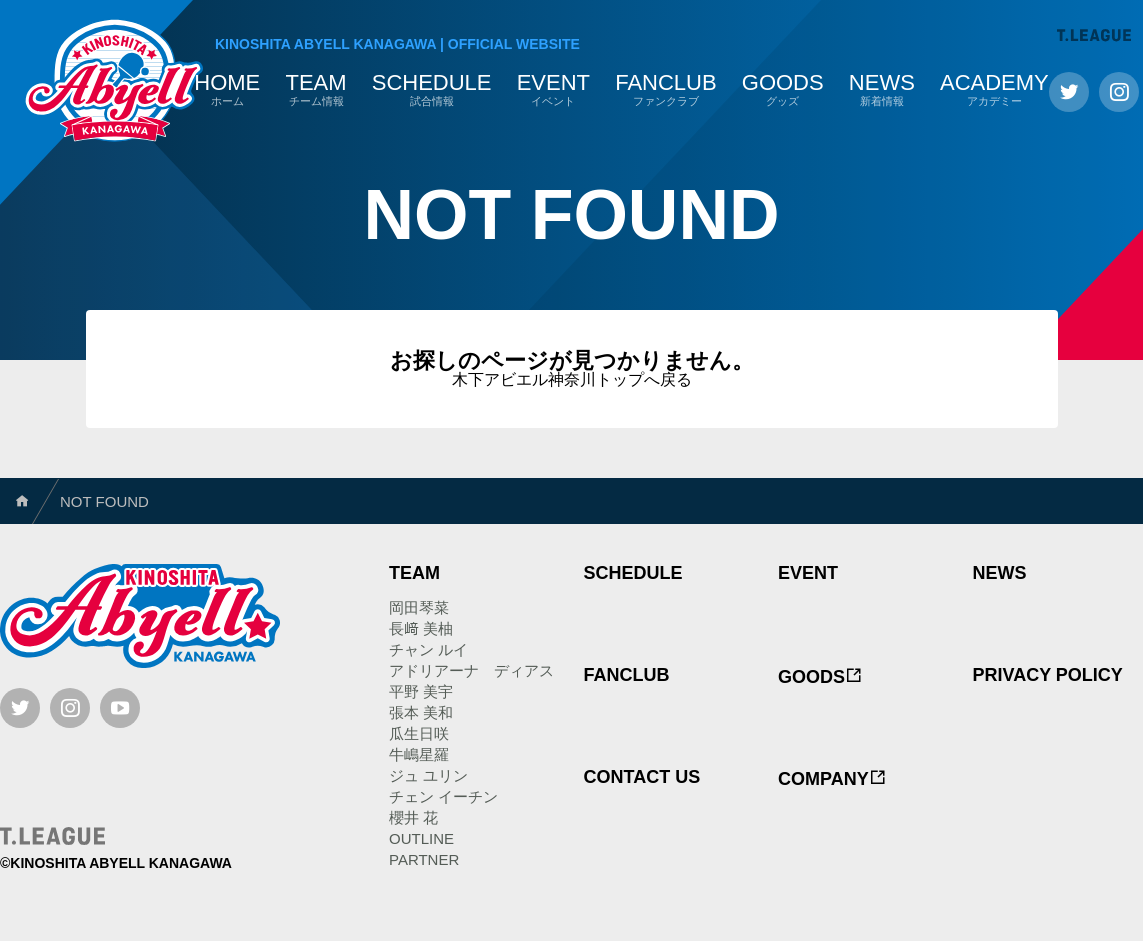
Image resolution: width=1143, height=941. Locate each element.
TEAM (414, 573)
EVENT (808, 573)
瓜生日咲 (419, 733)
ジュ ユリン (428, 775)
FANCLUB (627, 675)
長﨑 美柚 (421, 628)
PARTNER (424, 859)
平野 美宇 (421, 691)
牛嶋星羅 (419, 754)
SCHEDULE (633, 573)
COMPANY (832, 779)
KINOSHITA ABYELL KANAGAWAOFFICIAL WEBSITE (397, 44)
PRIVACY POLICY (1048, 675)
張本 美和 (421, 712)
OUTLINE (421, 838)
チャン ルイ (428, 649)
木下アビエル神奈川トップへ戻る (572, 379)
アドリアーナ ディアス (471, 670)
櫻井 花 (413, 817)
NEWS (1000, 573)
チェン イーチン (443, 796)
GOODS (820, 677)
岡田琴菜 (419, 607)
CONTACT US (642, 777)
